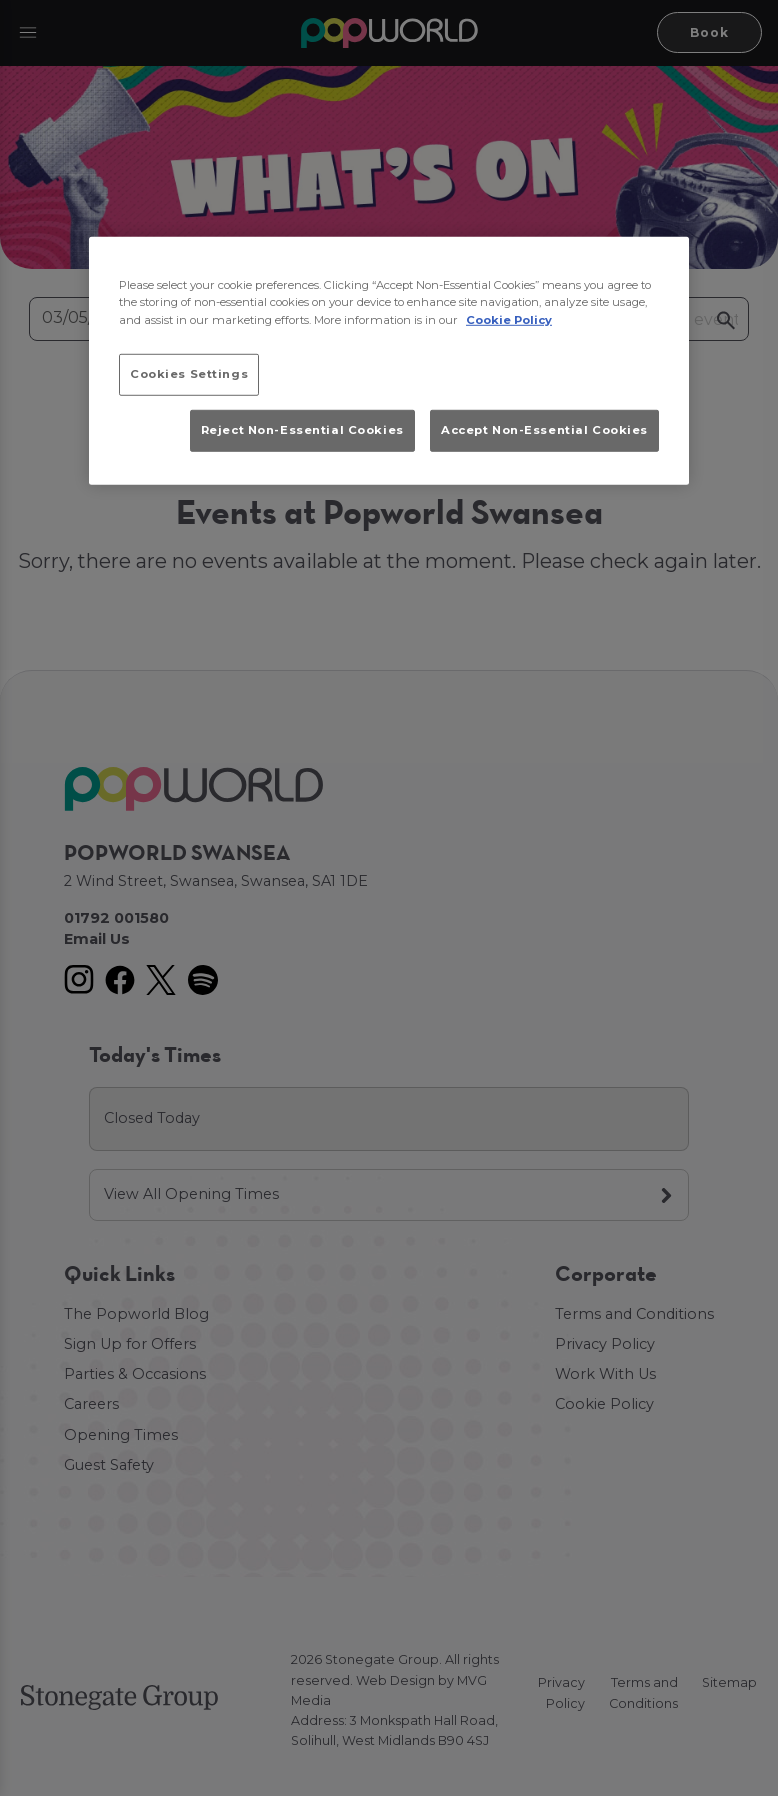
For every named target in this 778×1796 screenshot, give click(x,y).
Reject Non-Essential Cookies (302, 430)
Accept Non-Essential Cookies (544, 430)
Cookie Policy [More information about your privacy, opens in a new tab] (509, 319)
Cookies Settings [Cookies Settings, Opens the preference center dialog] (189, 373)
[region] (389, 361)
